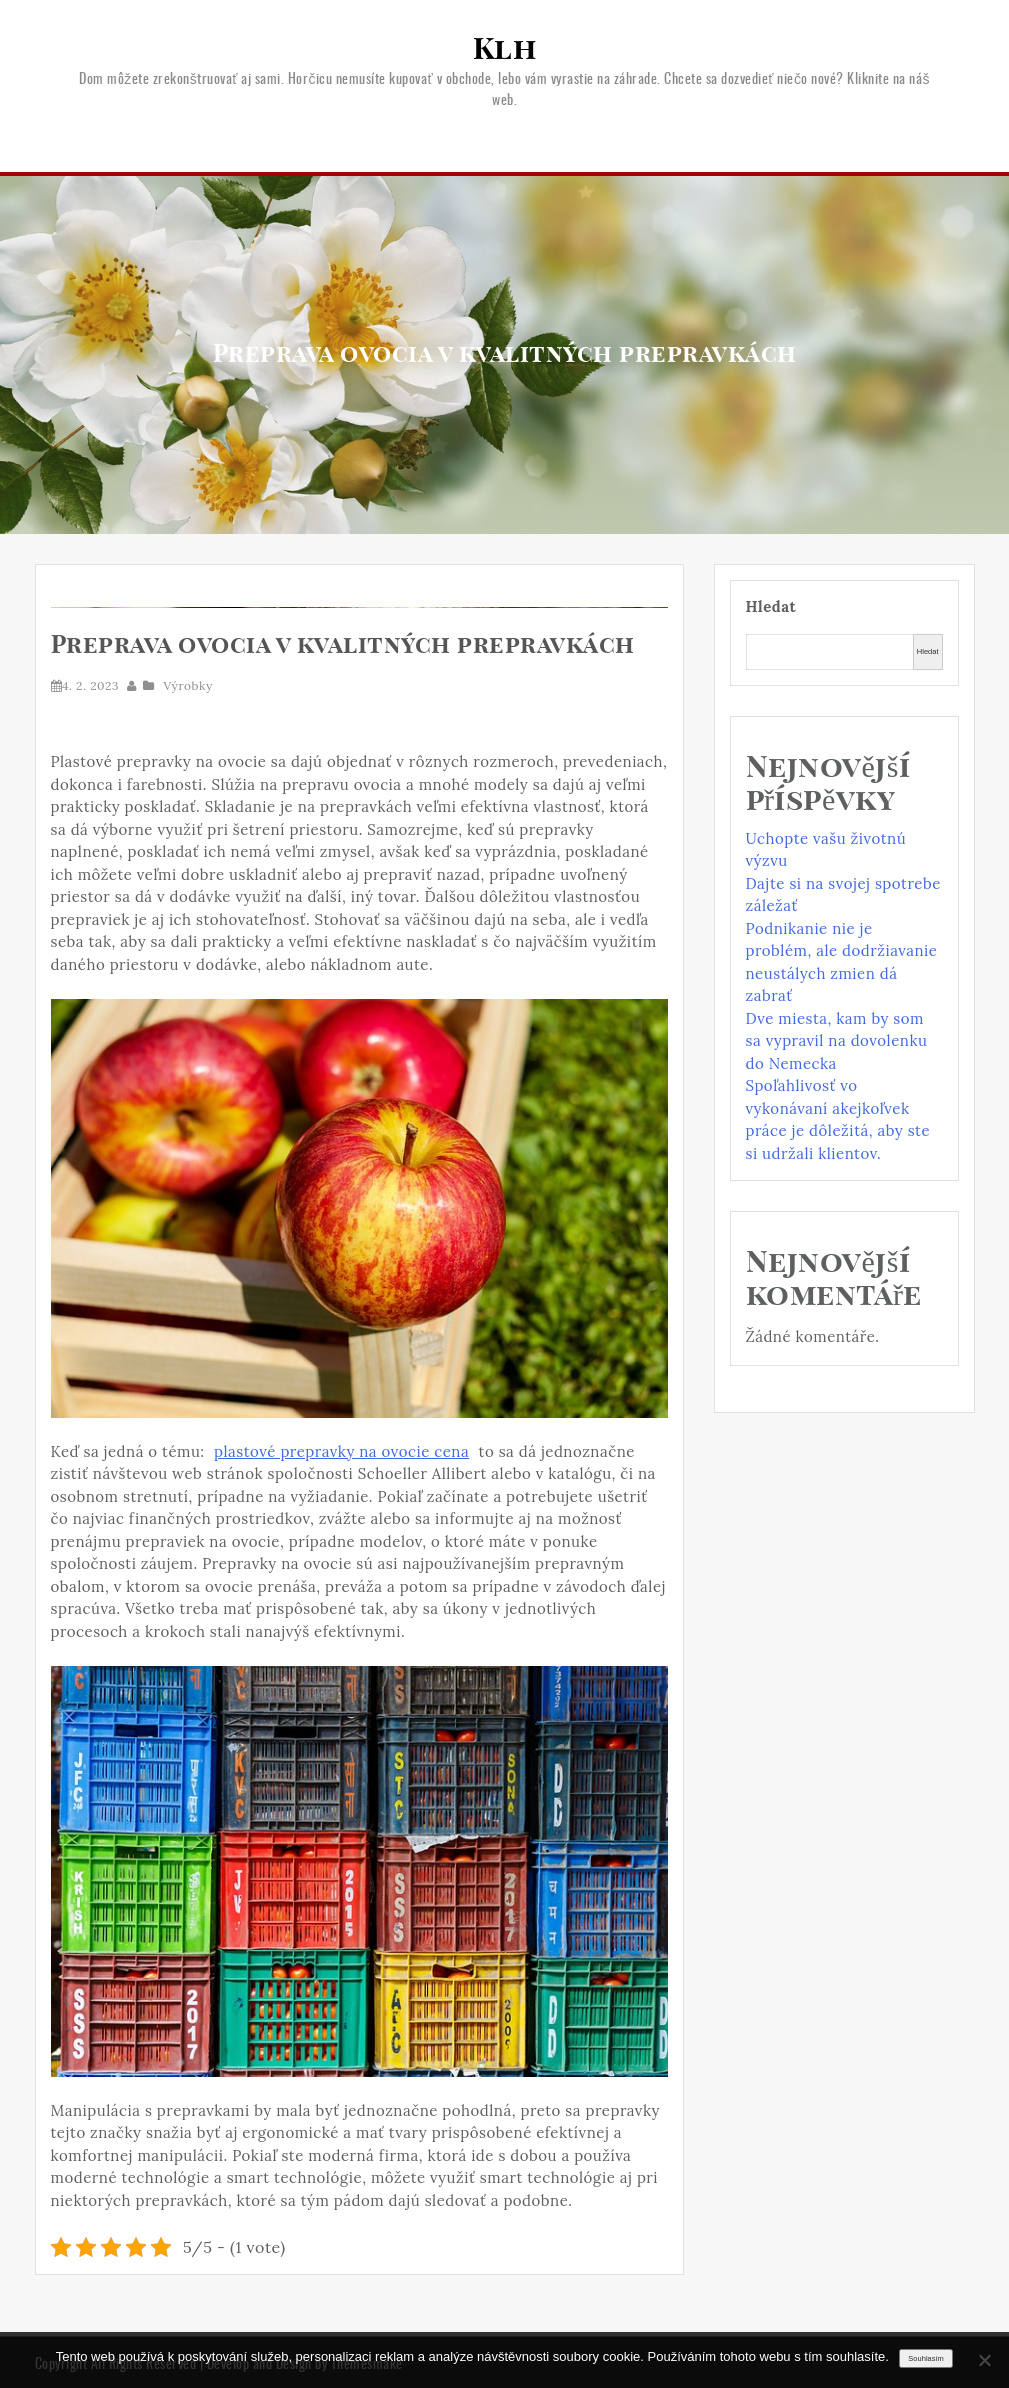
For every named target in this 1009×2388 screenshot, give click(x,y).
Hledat (771, 606)
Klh (505, 50)
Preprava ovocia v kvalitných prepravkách (343, 646)
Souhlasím (925, 2358)
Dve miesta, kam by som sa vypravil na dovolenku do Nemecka (837, 1041)
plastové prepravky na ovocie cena (341, 1451)
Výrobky (188, 685)
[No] (984, 2360)
